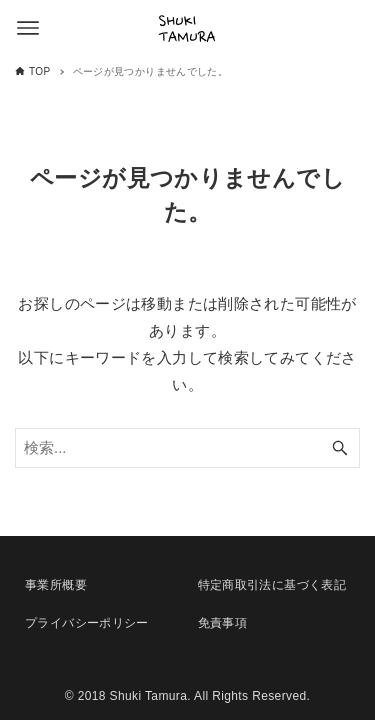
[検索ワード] (187, 448)
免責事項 (223, 623)
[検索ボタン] (340, 448)
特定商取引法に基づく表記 (272, 585)
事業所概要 (56, 585)
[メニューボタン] (28, 28)
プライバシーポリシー (87, 623)
